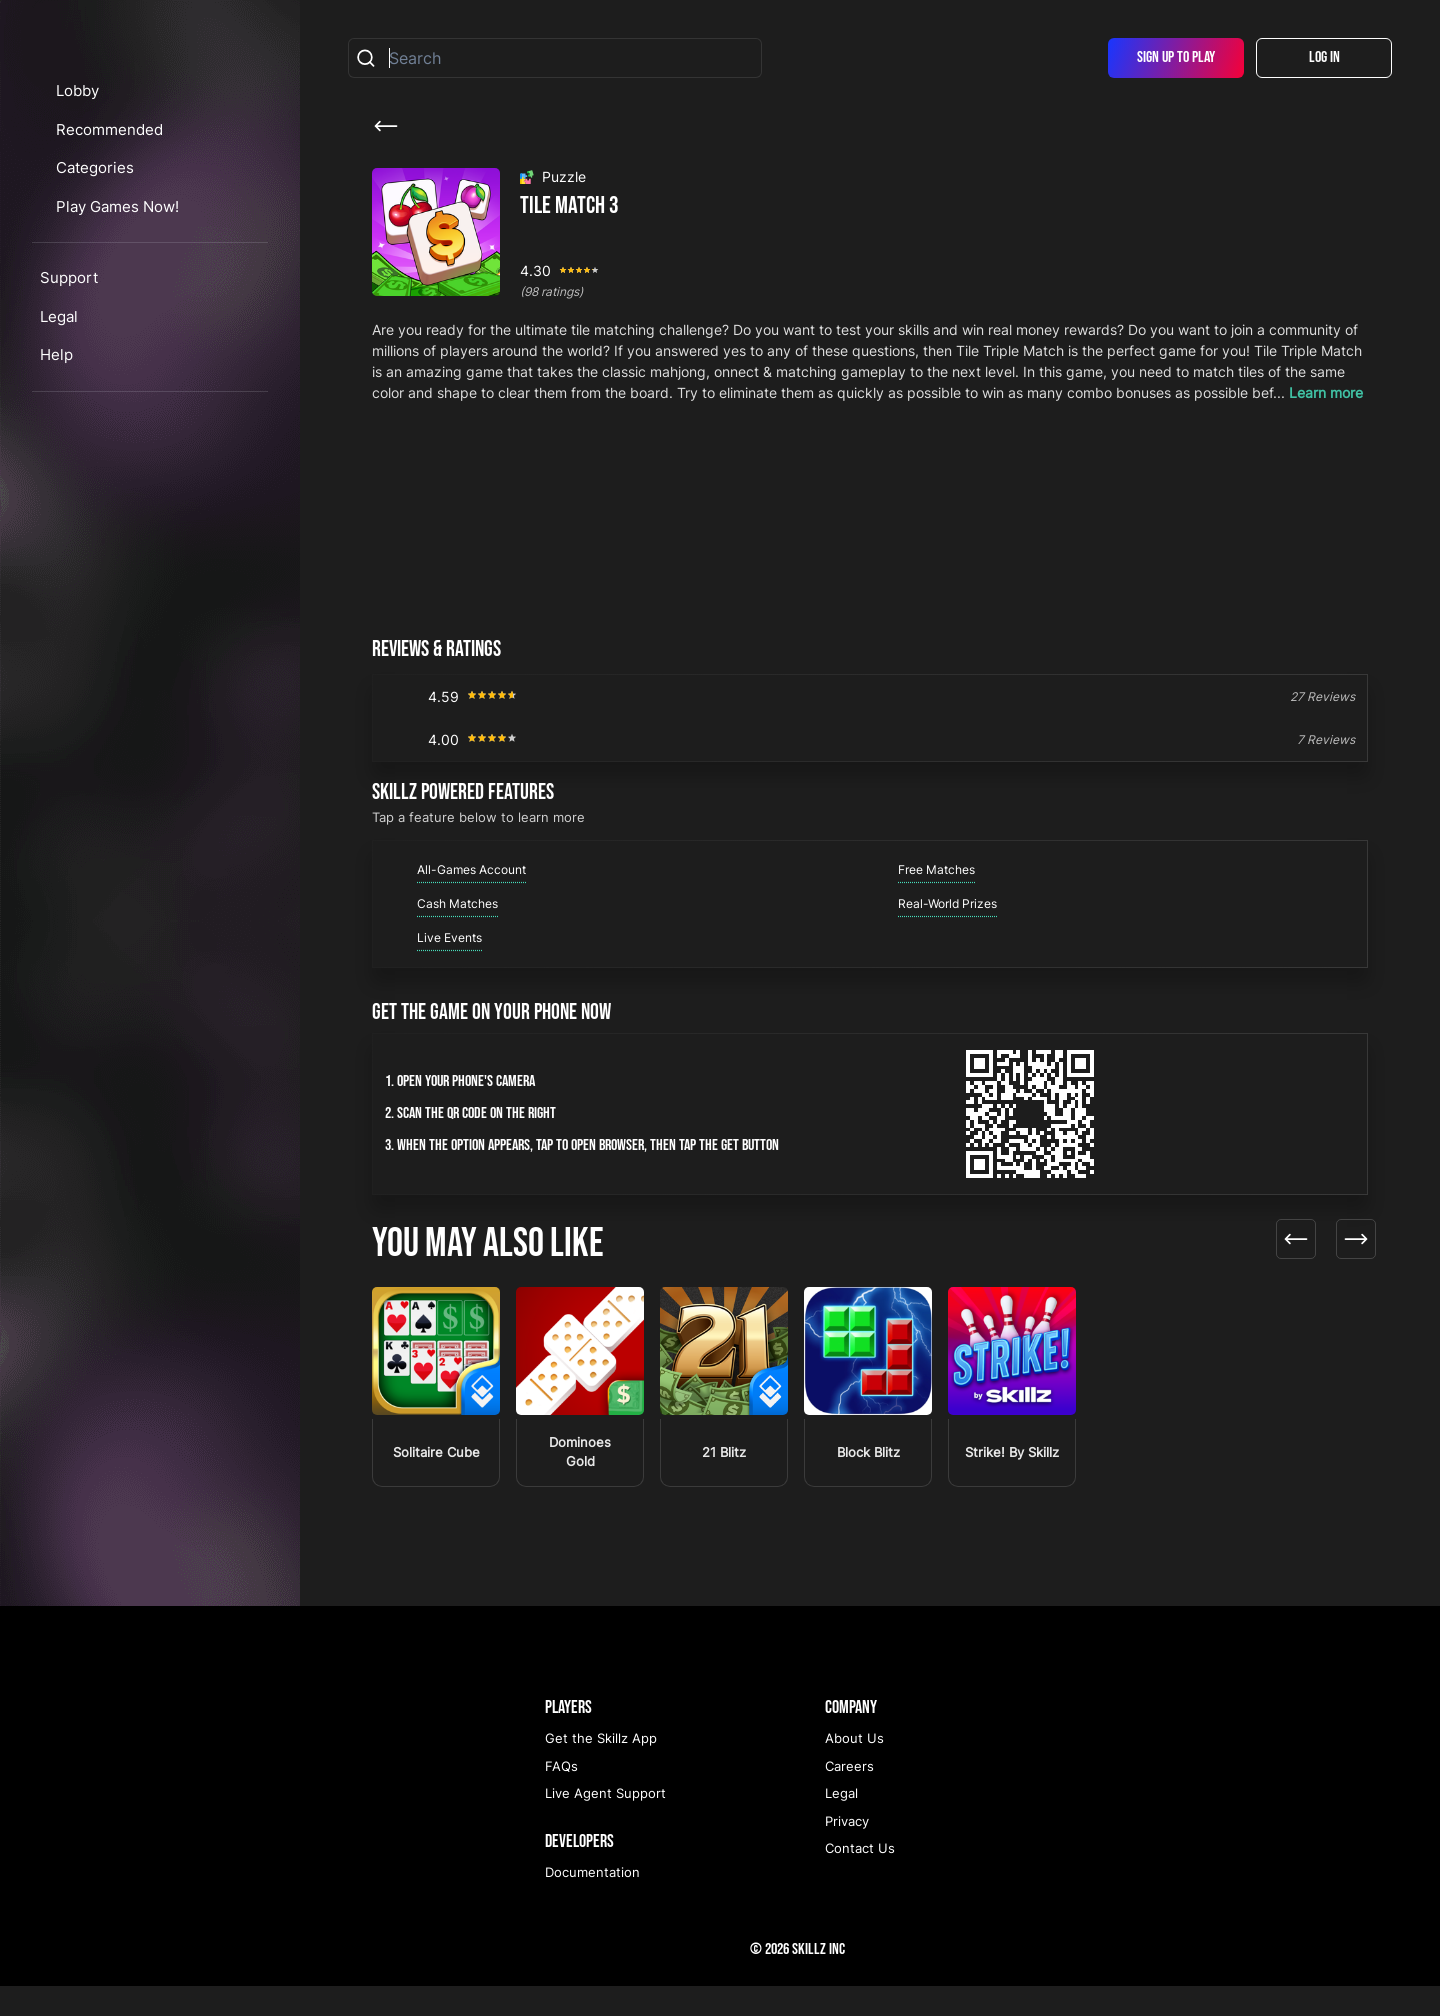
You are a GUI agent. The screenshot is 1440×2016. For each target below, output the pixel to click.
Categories (115, 280)
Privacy (847, 1851)
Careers (849, 1796)
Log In (1324, 57)
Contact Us (860, 1878)
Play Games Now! (137, 318)
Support (69, 390)
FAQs (561, 1796)
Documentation (592, 1902)
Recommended (127, 241)
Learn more (1326, 392)
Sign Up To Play (1176, 57)
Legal (59, 428)
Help (56, 467)
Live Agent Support (605, 1823)
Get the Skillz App (601, 1768)
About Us (854, 1768)
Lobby (95, 203)
